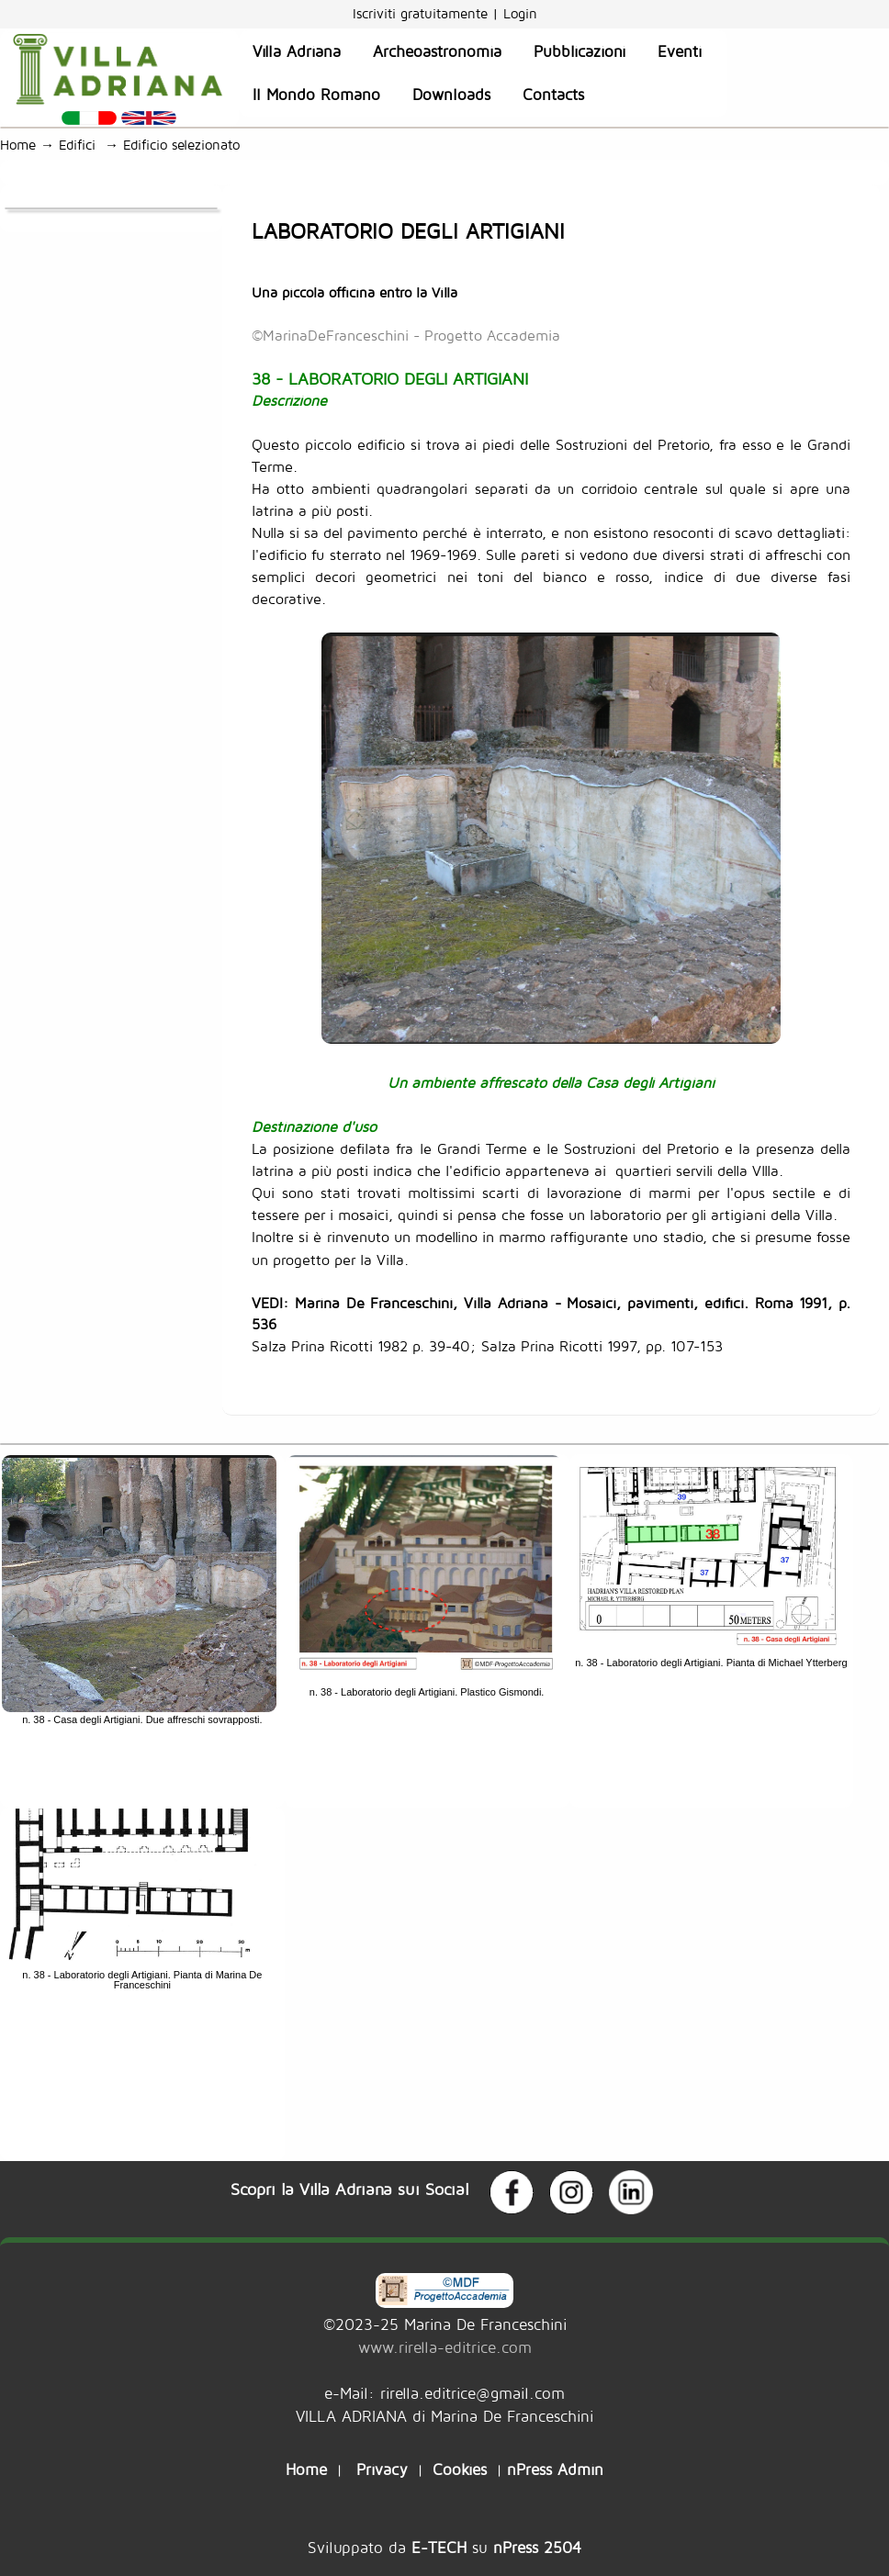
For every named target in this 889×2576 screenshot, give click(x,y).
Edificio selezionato (186, 144)
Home (18, 144)
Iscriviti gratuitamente (422, 13)
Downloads (451, 94)
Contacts (553, 94)
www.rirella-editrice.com (445, 2347)
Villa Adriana (297, 51)
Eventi (680, 51)
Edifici (82, 144)
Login (520, 13)
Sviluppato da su (444, 2547)
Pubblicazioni (579, 51)
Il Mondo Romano (316, 94)
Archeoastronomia (437, 51)
